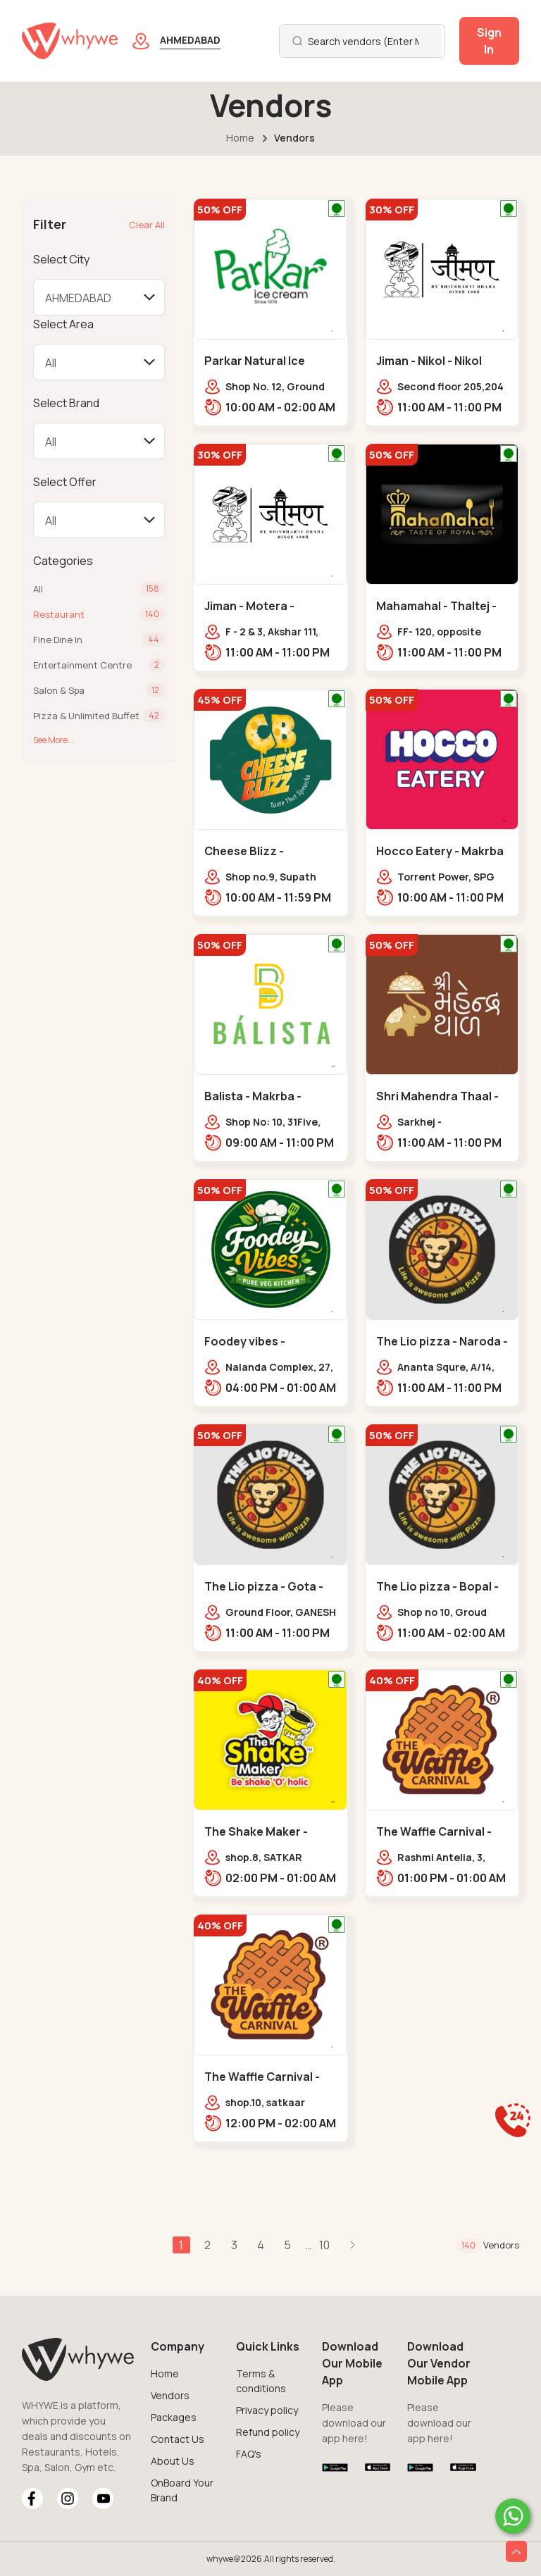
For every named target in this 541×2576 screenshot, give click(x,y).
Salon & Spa (59, 690)
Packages (174, 2417)
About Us (172, 2461)
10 (326, 2245)
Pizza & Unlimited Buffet (86, 715)
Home (240, 137)
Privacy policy (267, 2410)
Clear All (147, 224)
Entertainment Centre (82, 665)
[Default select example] (99, 297)
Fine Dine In (57, 639)
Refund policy (267, 2432)
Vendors (170, 2395)
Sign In (489, 41)
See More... (53, 740)
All (38, 589)
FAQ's (248, 2453)
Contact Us (177, 2439)
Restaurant (59, 614)
